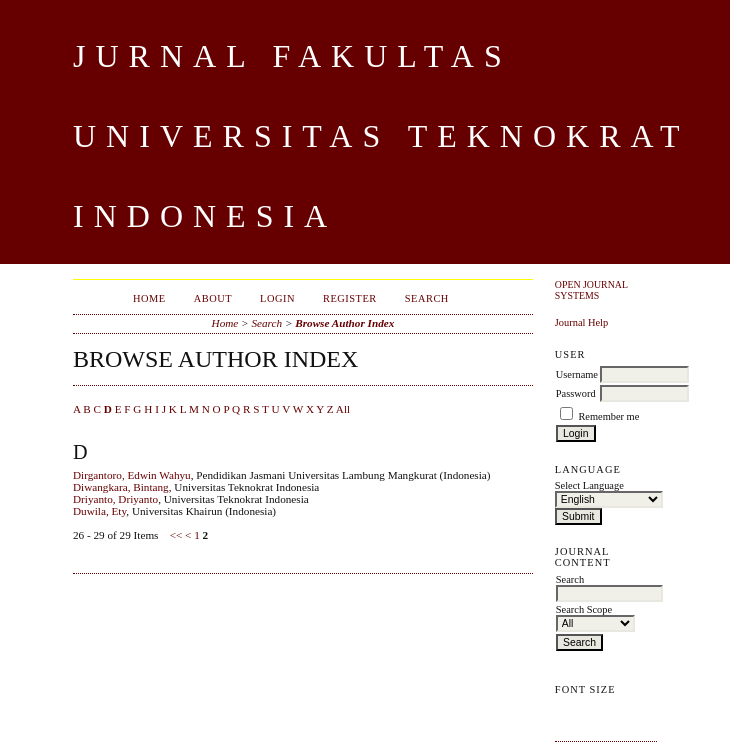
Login (277, 298)
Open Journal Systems (591, 290)
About (213, 298)
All (343, 409)
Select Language (589, 485)
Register (350, 298)
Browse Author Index (344, 323)
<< (176, 535)
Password (576, 393)
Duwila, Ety (99, 511)
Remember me (608, 416)
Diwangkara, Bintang (121, 487)
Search (427, 298)
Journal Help (581, 322)
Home (149, 298)
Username (577, 374)
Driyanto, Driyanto (115, 499)
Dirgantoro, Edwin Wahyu (132, 475)
